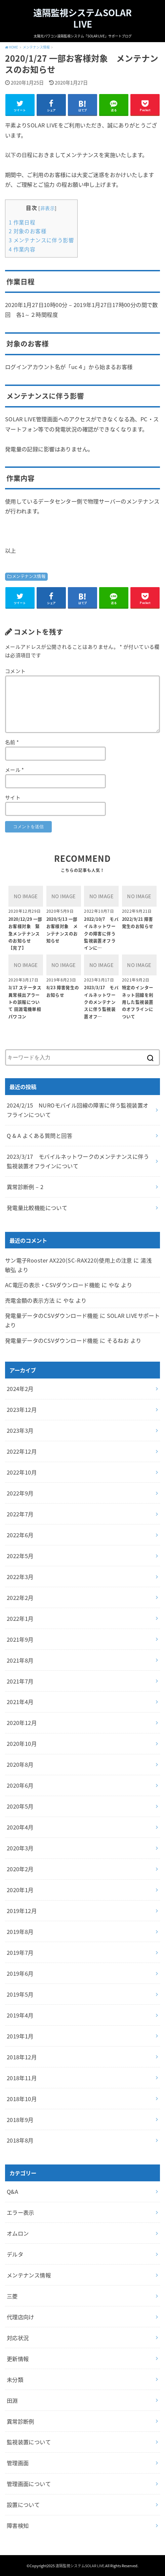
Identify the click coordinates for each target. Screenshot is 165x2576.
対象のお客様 (27, 231)
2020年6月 (20, 1785)
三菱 (12, 2296)
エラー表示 (20, 2212)
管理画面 (18, 2463)
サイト (12, 797)
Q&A (12, 2191)
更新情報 (18, 2359)
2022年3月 (20, 1577)
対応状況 (18, 2338)
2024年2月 (20, 1389)
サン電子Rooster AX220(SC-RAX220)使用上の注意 (68, 1260)
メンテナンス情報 (28, 576)
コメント (15, 671)
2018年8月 (20, 2140)
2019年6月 (20, 1973)
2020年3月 (20, 1848)
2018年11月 (22, 2078)
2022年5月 (20, 1556)
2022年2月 (20, 1598)
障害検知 (18, 2525)
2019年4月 (20, 2015)
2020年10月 (22, 1743)
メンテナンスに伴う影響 (41, 240)
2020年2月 (20, 1869)
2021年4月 (20, 1702)
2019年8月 (20, 1932)
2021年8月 (20, 1660)
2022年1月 (20, 1618)
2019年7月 (20, 1952)
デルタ (15, 2254)
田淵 (12, 2400)
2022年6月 (20, 1535)
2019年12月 (22, 1911)
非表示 (47, 208)
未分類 (15, 2379)
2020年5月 (20, 1806)
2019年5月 (20, 1994)
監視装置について (29, 2442)
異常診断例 (20, 2421)
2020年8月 (20, 1764)
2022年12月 (22, 1451)
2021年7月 (20, 1681)
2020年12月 (22, 1723)
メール (14, 770)
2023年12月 (22, 1409)
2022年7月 (20, 1514)
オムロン (18, 2233)
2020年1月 (20, 1890)
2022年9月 (20, 1493)
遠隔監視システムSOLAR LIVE (82, 18)
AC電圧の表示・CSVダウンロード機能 (52, 1285)
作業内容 (22, 249)
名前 (12, 742)
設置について (23, 2505)
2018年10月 (22, 2099)
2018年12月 (22, 2057)
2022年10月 (22, 1472)
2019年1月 (20, 2036)
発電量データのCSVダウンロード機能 (51, 1315)
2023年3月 (20, 1430)
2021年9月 (20, 1639)
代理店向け (20, 2317)
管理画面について (29, 2484)
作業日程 (22, 222)
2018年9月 (20, 2120)
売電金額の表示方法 (30, 1300)
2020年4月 (20, 1827)
